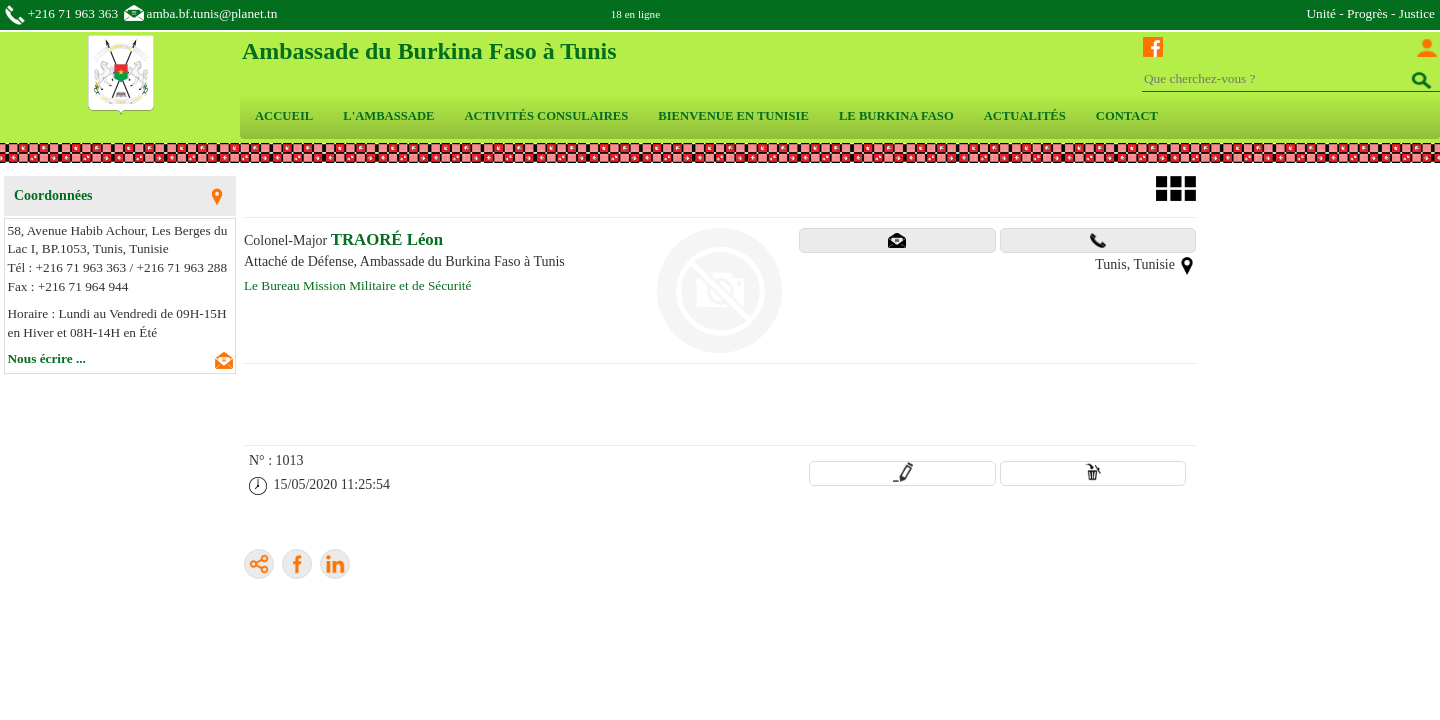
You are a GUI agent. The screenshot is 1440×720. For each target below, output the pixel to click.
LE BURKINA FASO (896, 116)
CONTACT (1127, 116)
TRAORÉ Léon (387, 239)
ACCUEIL (284, 116)
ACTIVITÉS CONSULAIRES (546, 116)
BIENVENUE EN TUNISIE (733, 116)
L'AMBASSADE (388, 116)
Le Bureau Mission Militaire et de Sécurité (357, 285)
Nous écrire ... (47, 358)
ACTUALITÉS (1025, 116)
